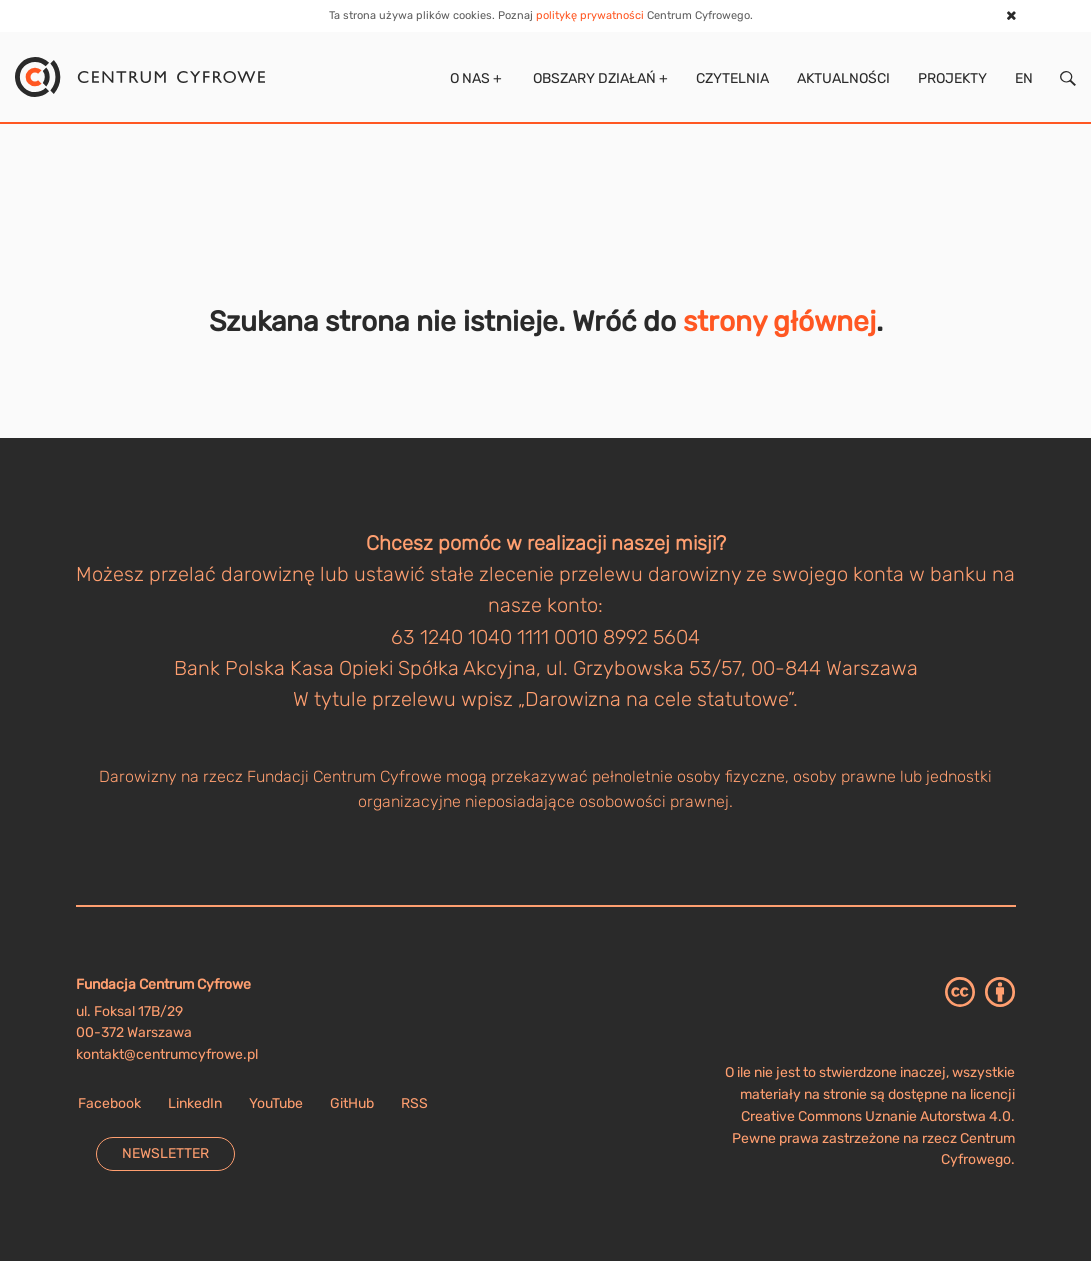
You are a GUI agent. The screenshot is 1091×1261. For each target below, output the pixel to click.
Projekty (952, 78)
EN (1024, 78)
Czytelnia (732, 78)
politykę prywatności (590, 15)
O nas (474, 78)
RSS (414, 1103)
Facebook (109, 1103)
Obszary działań (599, 78)
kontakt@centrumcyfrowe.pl (167, 1054)
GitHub (352, 1103)
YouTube (276, 1103)
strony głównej (779, 321)
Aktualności (843, 78)
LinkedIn (195, 1103)
